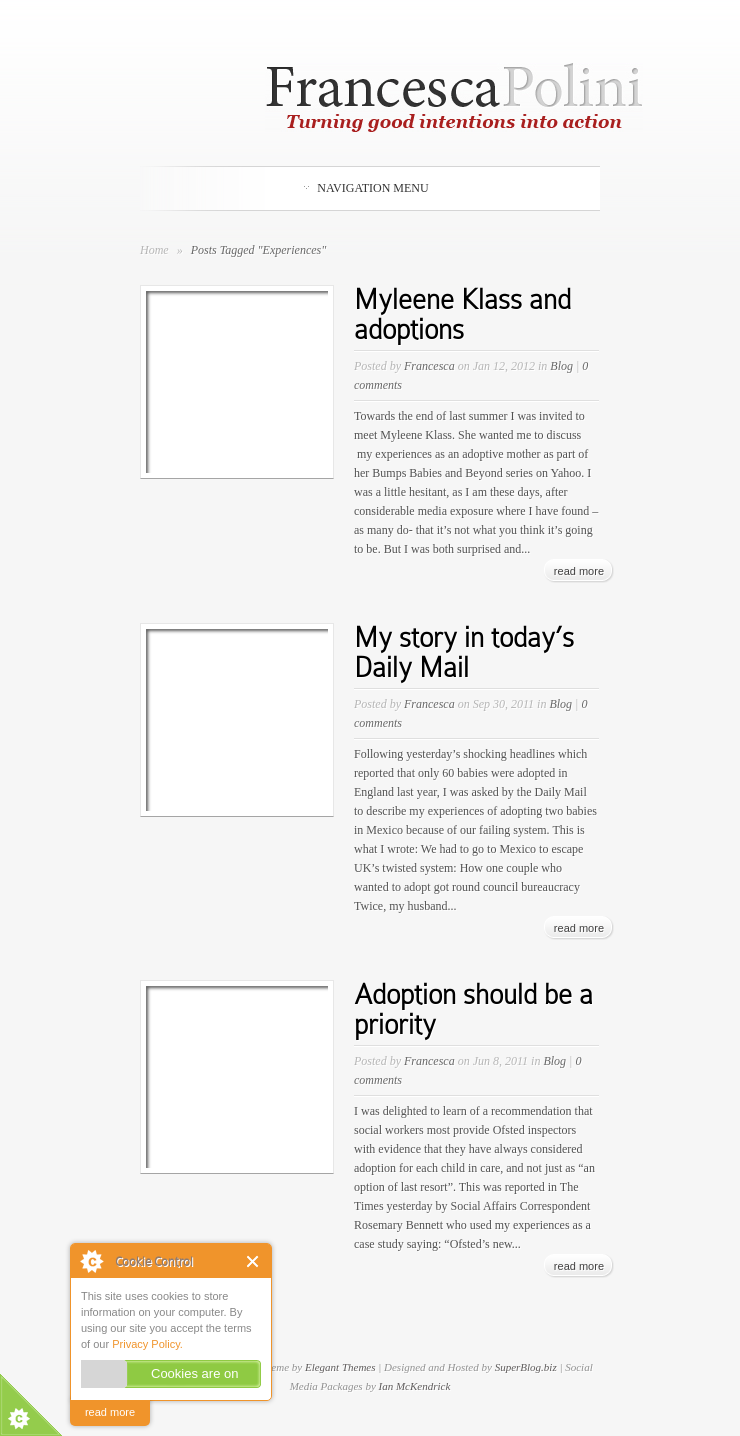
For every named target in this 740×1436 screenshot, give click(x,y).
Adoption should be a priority (473, 1009)
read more (110, 1412)
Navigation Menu (366, 188)
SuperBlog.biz (526, 1367)
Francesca (429, 366)
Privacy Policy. (147, 1344)
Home (154, 250)
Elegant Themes (340, 1367)
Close (253, 1261)
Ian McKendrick (415, 1386)
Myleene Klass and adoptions (462, 314)
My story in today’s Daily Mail (464, 652)
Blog (561, 366)
